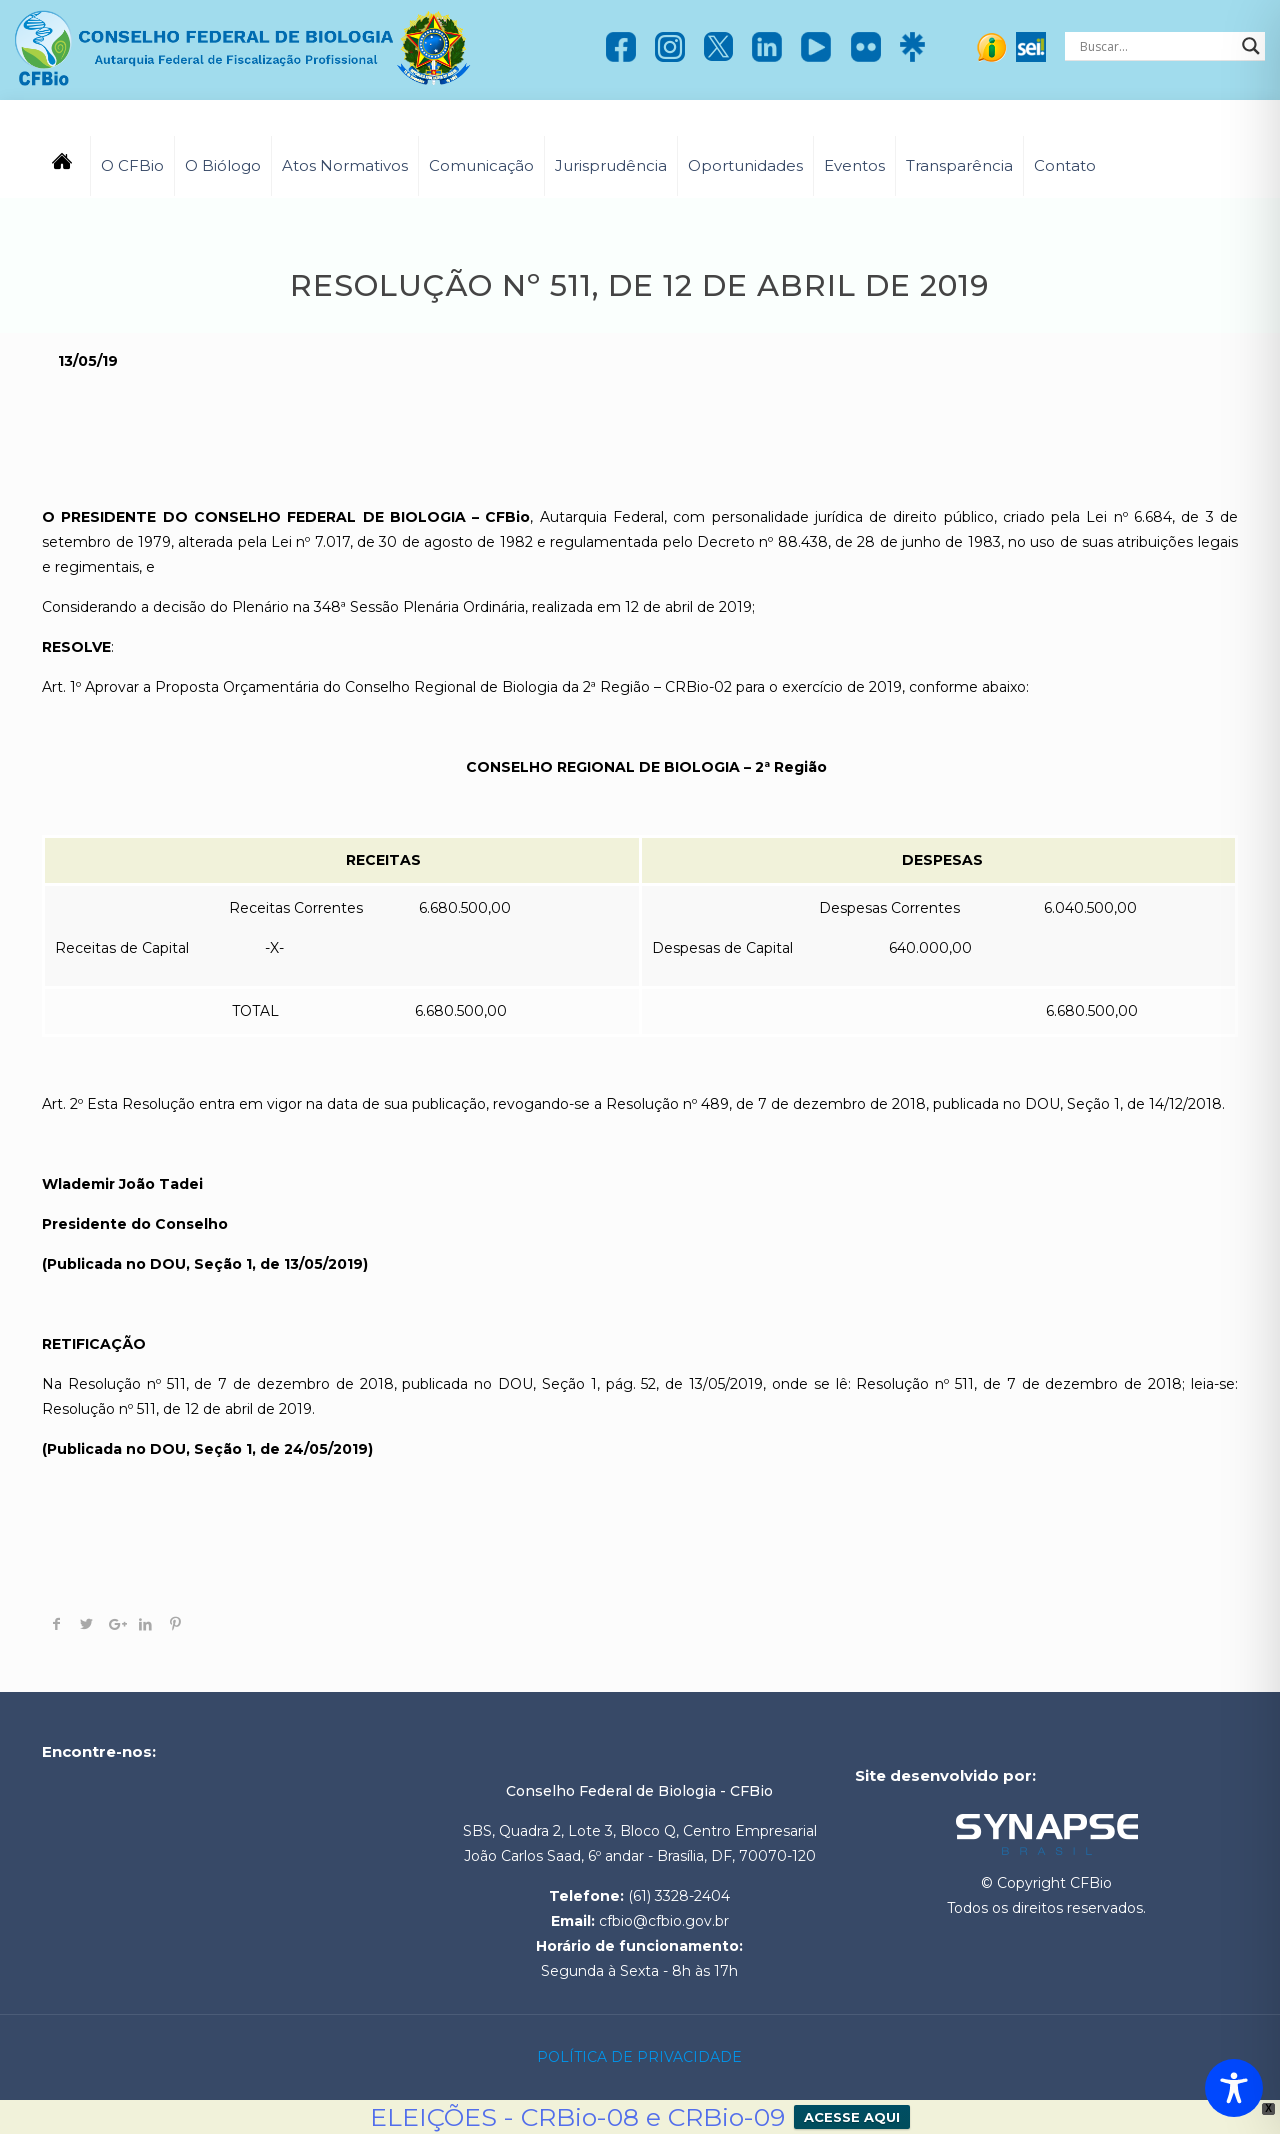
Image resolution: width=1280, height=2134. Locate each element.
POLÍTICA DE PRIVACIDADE (639, 2057)
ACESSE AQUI (852, 2117)
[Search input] (1156, 46)
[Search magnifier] (1251, 46)
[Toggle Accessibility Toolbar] (1234, 2088)
